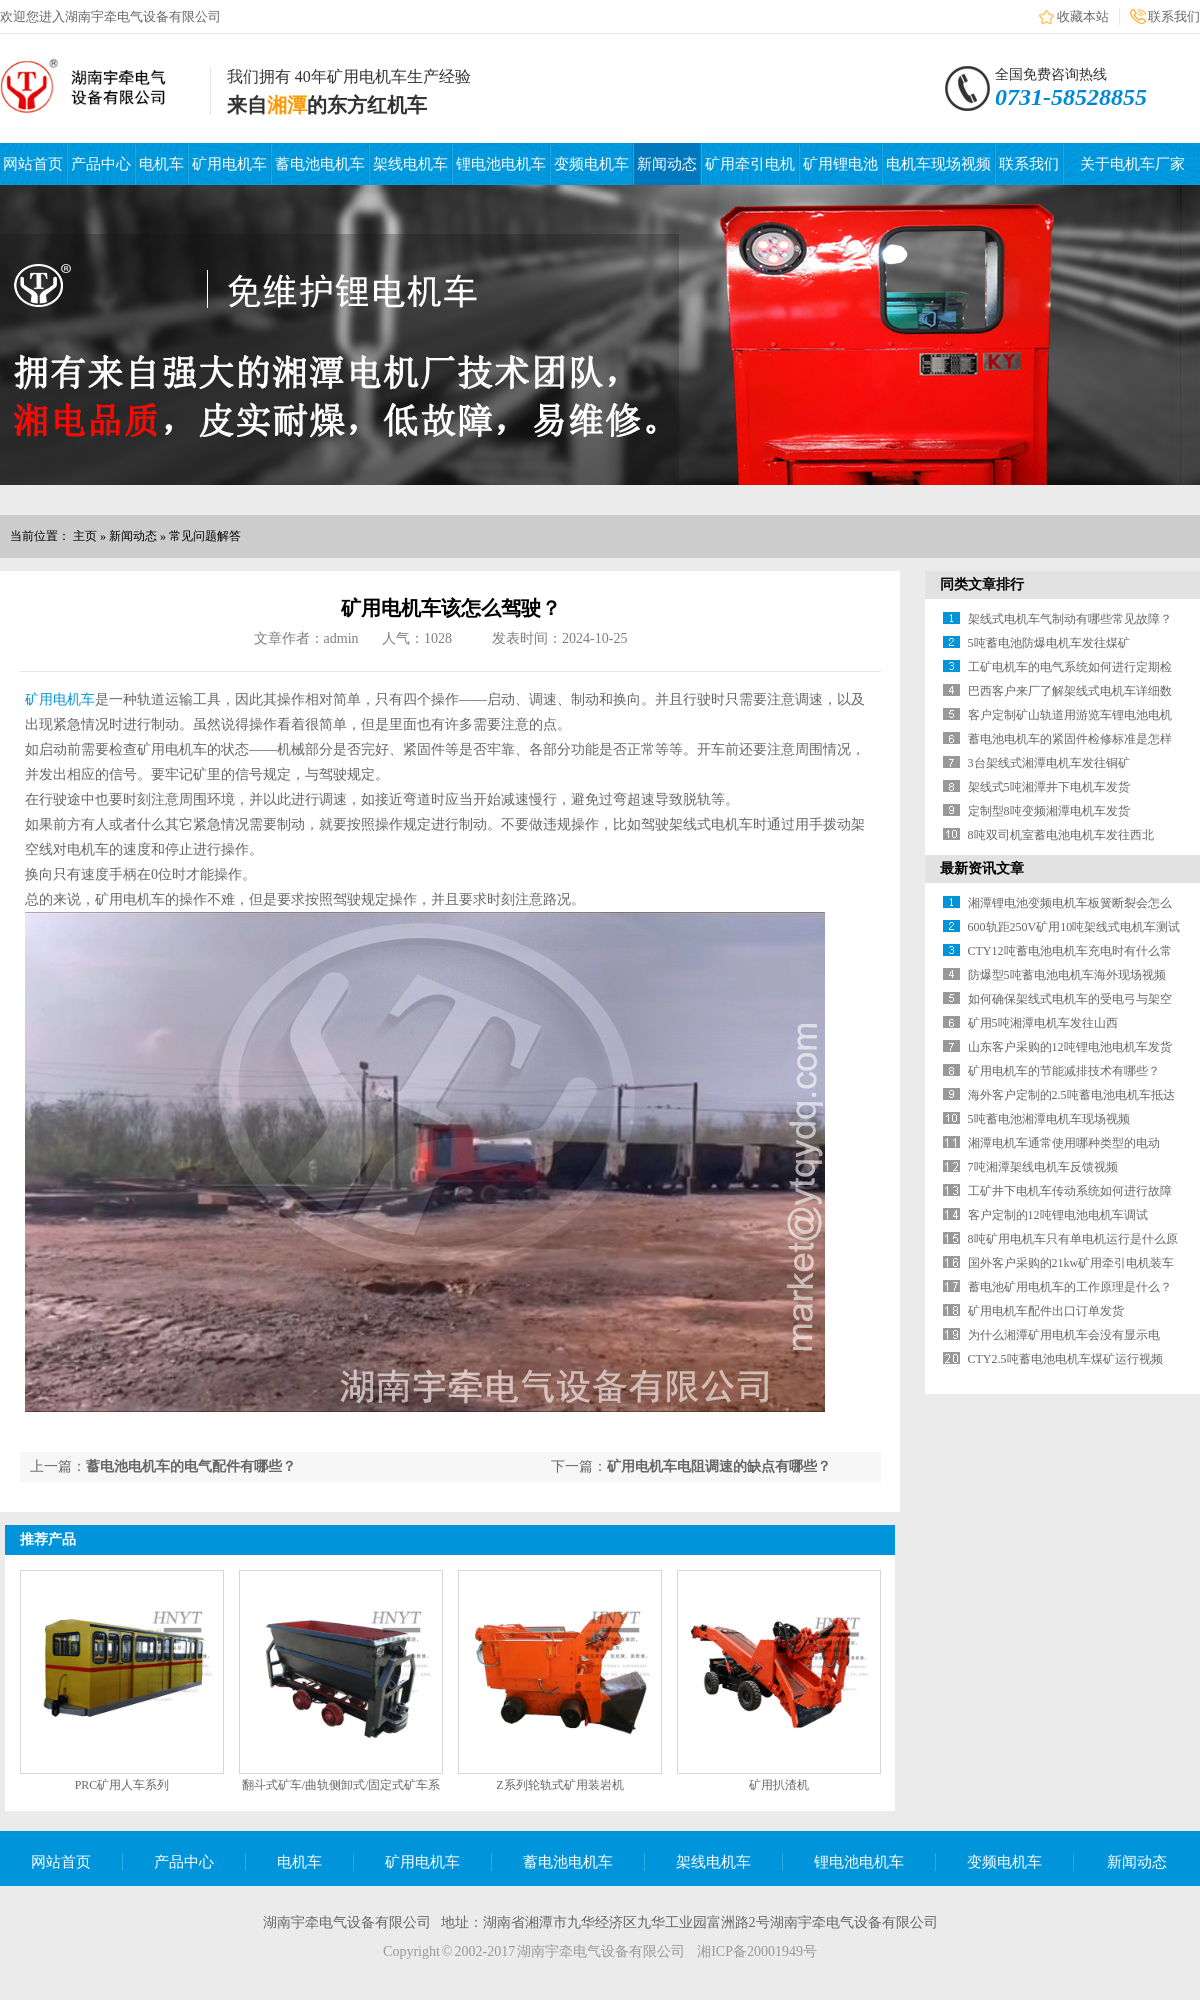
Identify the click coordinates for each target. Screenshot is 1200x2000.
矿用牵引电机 (750, 164)
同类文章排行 (982, 584)
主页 (85, 536)
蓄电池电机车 (320, 164)
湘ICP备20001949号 (757, 1951)
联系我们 (1174, 16)
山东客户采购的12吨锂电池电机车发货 (1070, 1047)
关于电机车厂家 (1132, 164)
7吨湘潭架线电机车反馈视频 (1043, 1167)
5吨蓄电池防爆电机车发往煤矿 (1049, 643)
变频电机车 (591, 164)
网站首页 (33, 164)
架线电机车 (410, 164)
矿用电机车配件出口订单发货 (1046, 1311)
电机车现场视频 (938, 164)
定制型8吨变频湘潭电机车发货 (1049, 811)
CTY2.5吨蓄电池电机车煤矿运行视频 (1065, 1359)
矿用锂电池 (840, 164)
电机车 (161, 164)
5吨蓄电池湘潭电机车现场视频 (1049, 1119)
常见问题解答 (205, 536)
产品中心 (101, 164)
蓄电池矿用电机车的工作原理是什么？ (1070, 1287)
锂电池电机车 (501, 164)
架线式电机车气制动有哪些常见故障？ (1070, 619)
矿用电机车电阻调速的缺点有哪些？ (719, 1466)
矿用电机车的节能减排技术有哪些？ (1064, 1071)
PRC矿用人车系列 (122, 1785)
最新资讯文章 (982, 868)
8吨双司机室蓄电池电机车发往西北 (1061, 835)
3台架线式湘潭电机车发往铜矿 (1049, 763)
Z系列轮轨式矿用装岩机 (559, 1785)
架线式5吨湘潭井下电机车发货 (1049, 787)
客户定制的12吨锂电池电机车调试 (1058, 1215)
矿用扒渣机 (779, 1785)
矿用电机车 (229, 164)
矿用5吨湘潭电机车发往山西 (1043, 1023)
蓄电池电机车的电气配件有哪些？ (191, 1466)
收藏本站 (1083, 16)
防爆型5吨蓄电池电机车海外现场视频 (1067, 975)
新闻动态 (667, 164)
